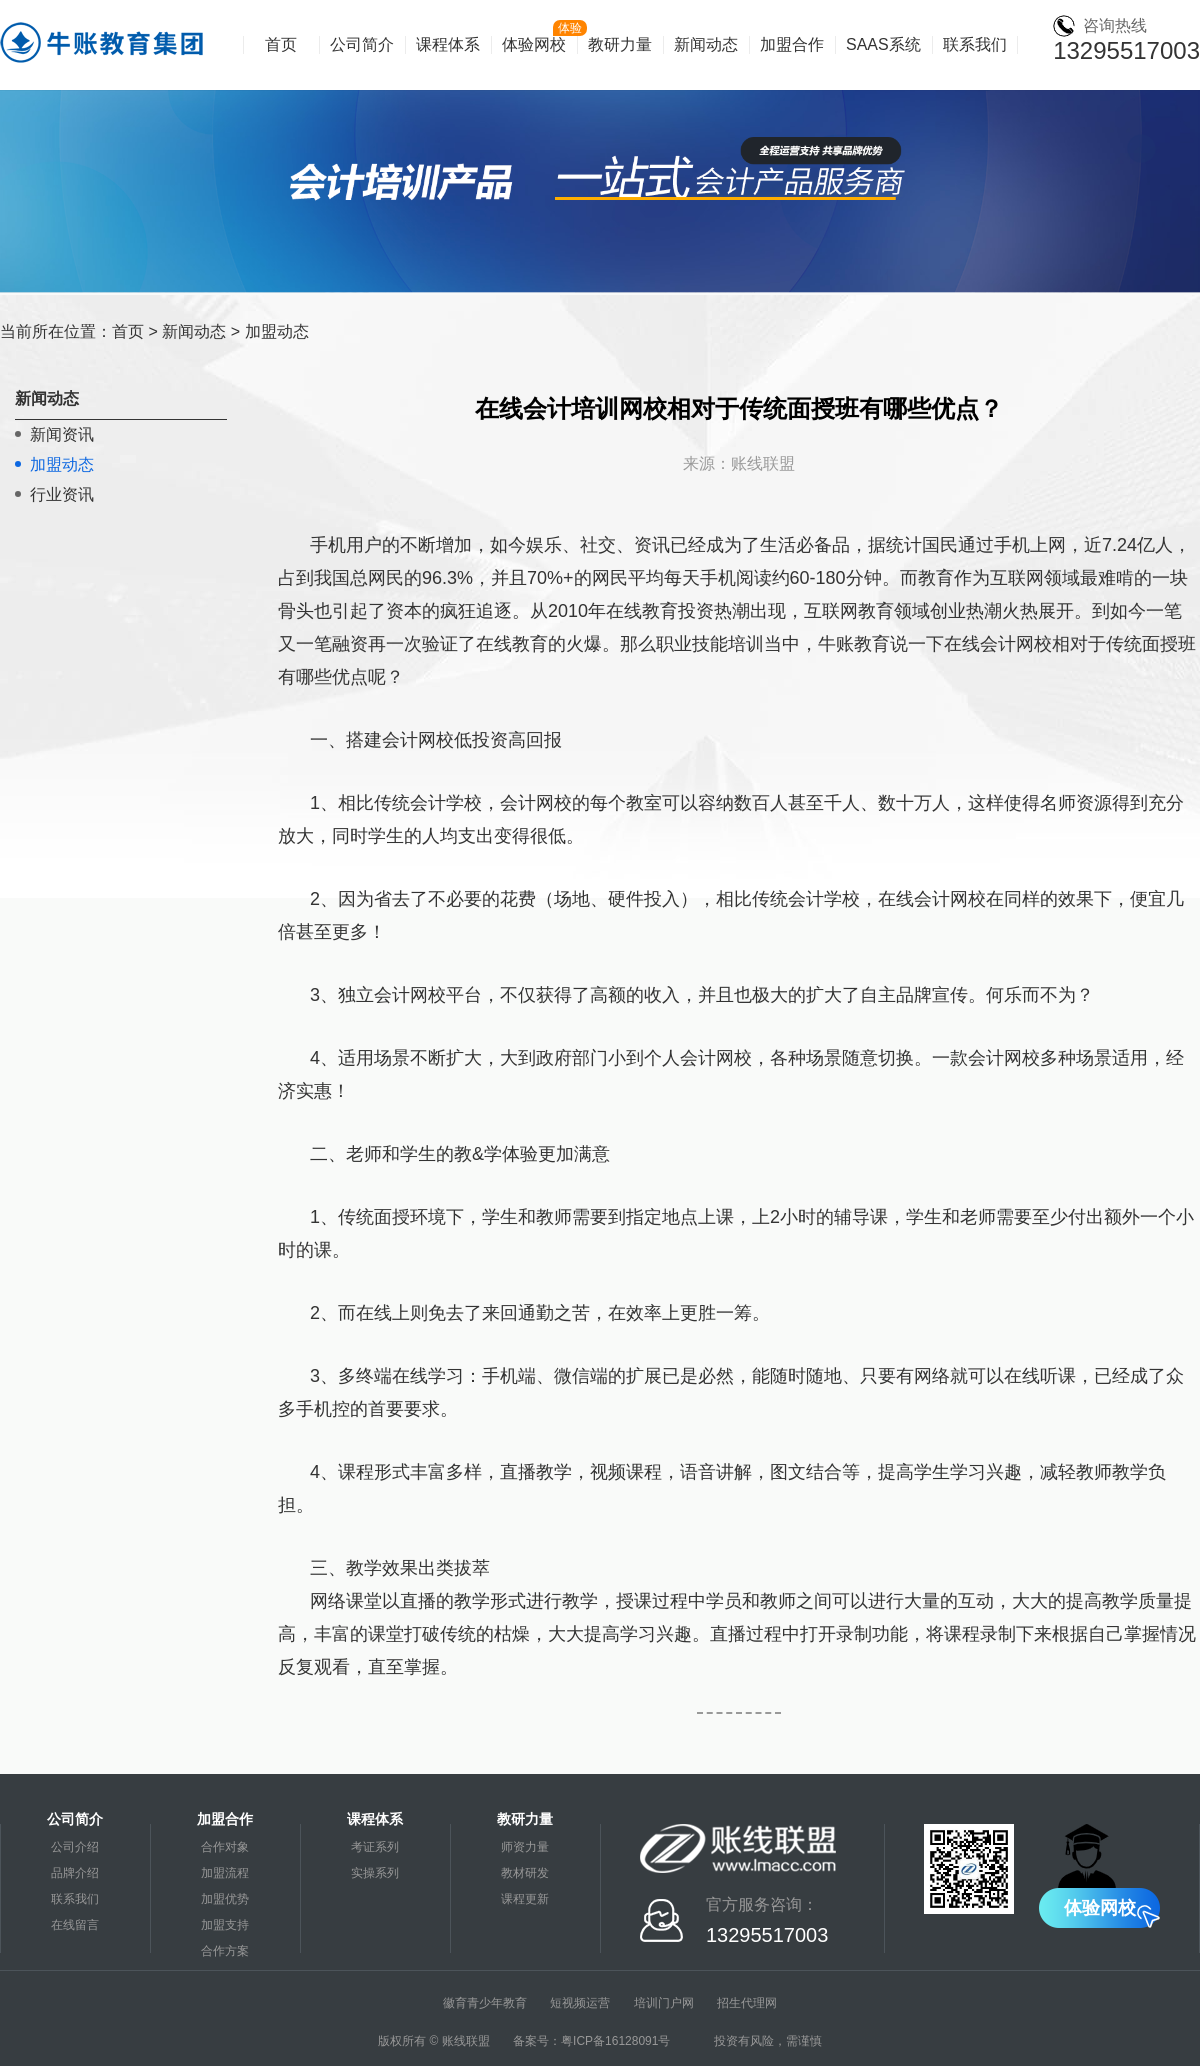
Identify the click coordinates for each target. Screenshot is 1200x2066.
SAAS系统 (883, 44)
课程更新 (525, 1899)
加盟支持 (225, 1925)
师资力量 (525, 1847)
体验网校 (534, 44)
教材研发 (525, 1873)
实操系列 (375, 1873)
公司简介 (362, 44)
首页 (281, 44)
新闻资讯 (62, 434)
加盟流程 (225, 1873)
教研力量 (620, 44)
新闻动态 (706, 44)
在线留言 (75, 1925)
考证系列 (375, 1847)
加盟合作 (792, 44)
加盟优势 (225, 1899)
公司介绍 (75, 1847)
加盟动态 (277, 331)
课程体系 (448, 44)
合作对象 (225, 1847)
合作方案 (225, 1951)
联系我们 (975, 44)
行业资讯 (62, 494)
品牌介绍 (75, 1873)
